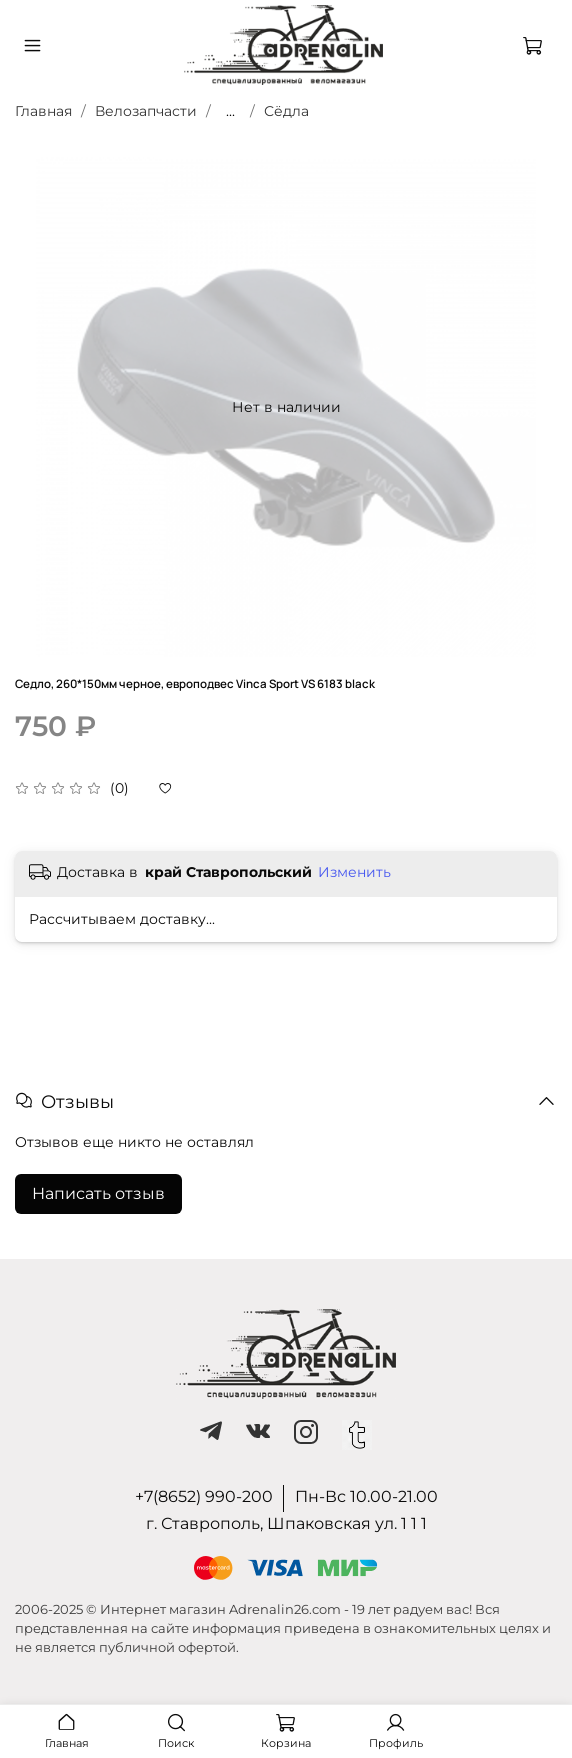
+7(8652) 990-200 (204, 1496)
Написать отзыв (98, 1193)
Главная (43, 111)
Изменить (354, 872)
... (230, 111)
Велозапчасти (146, 111)
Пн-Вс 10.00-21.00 (366, 1496)
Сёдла (286, 111)
